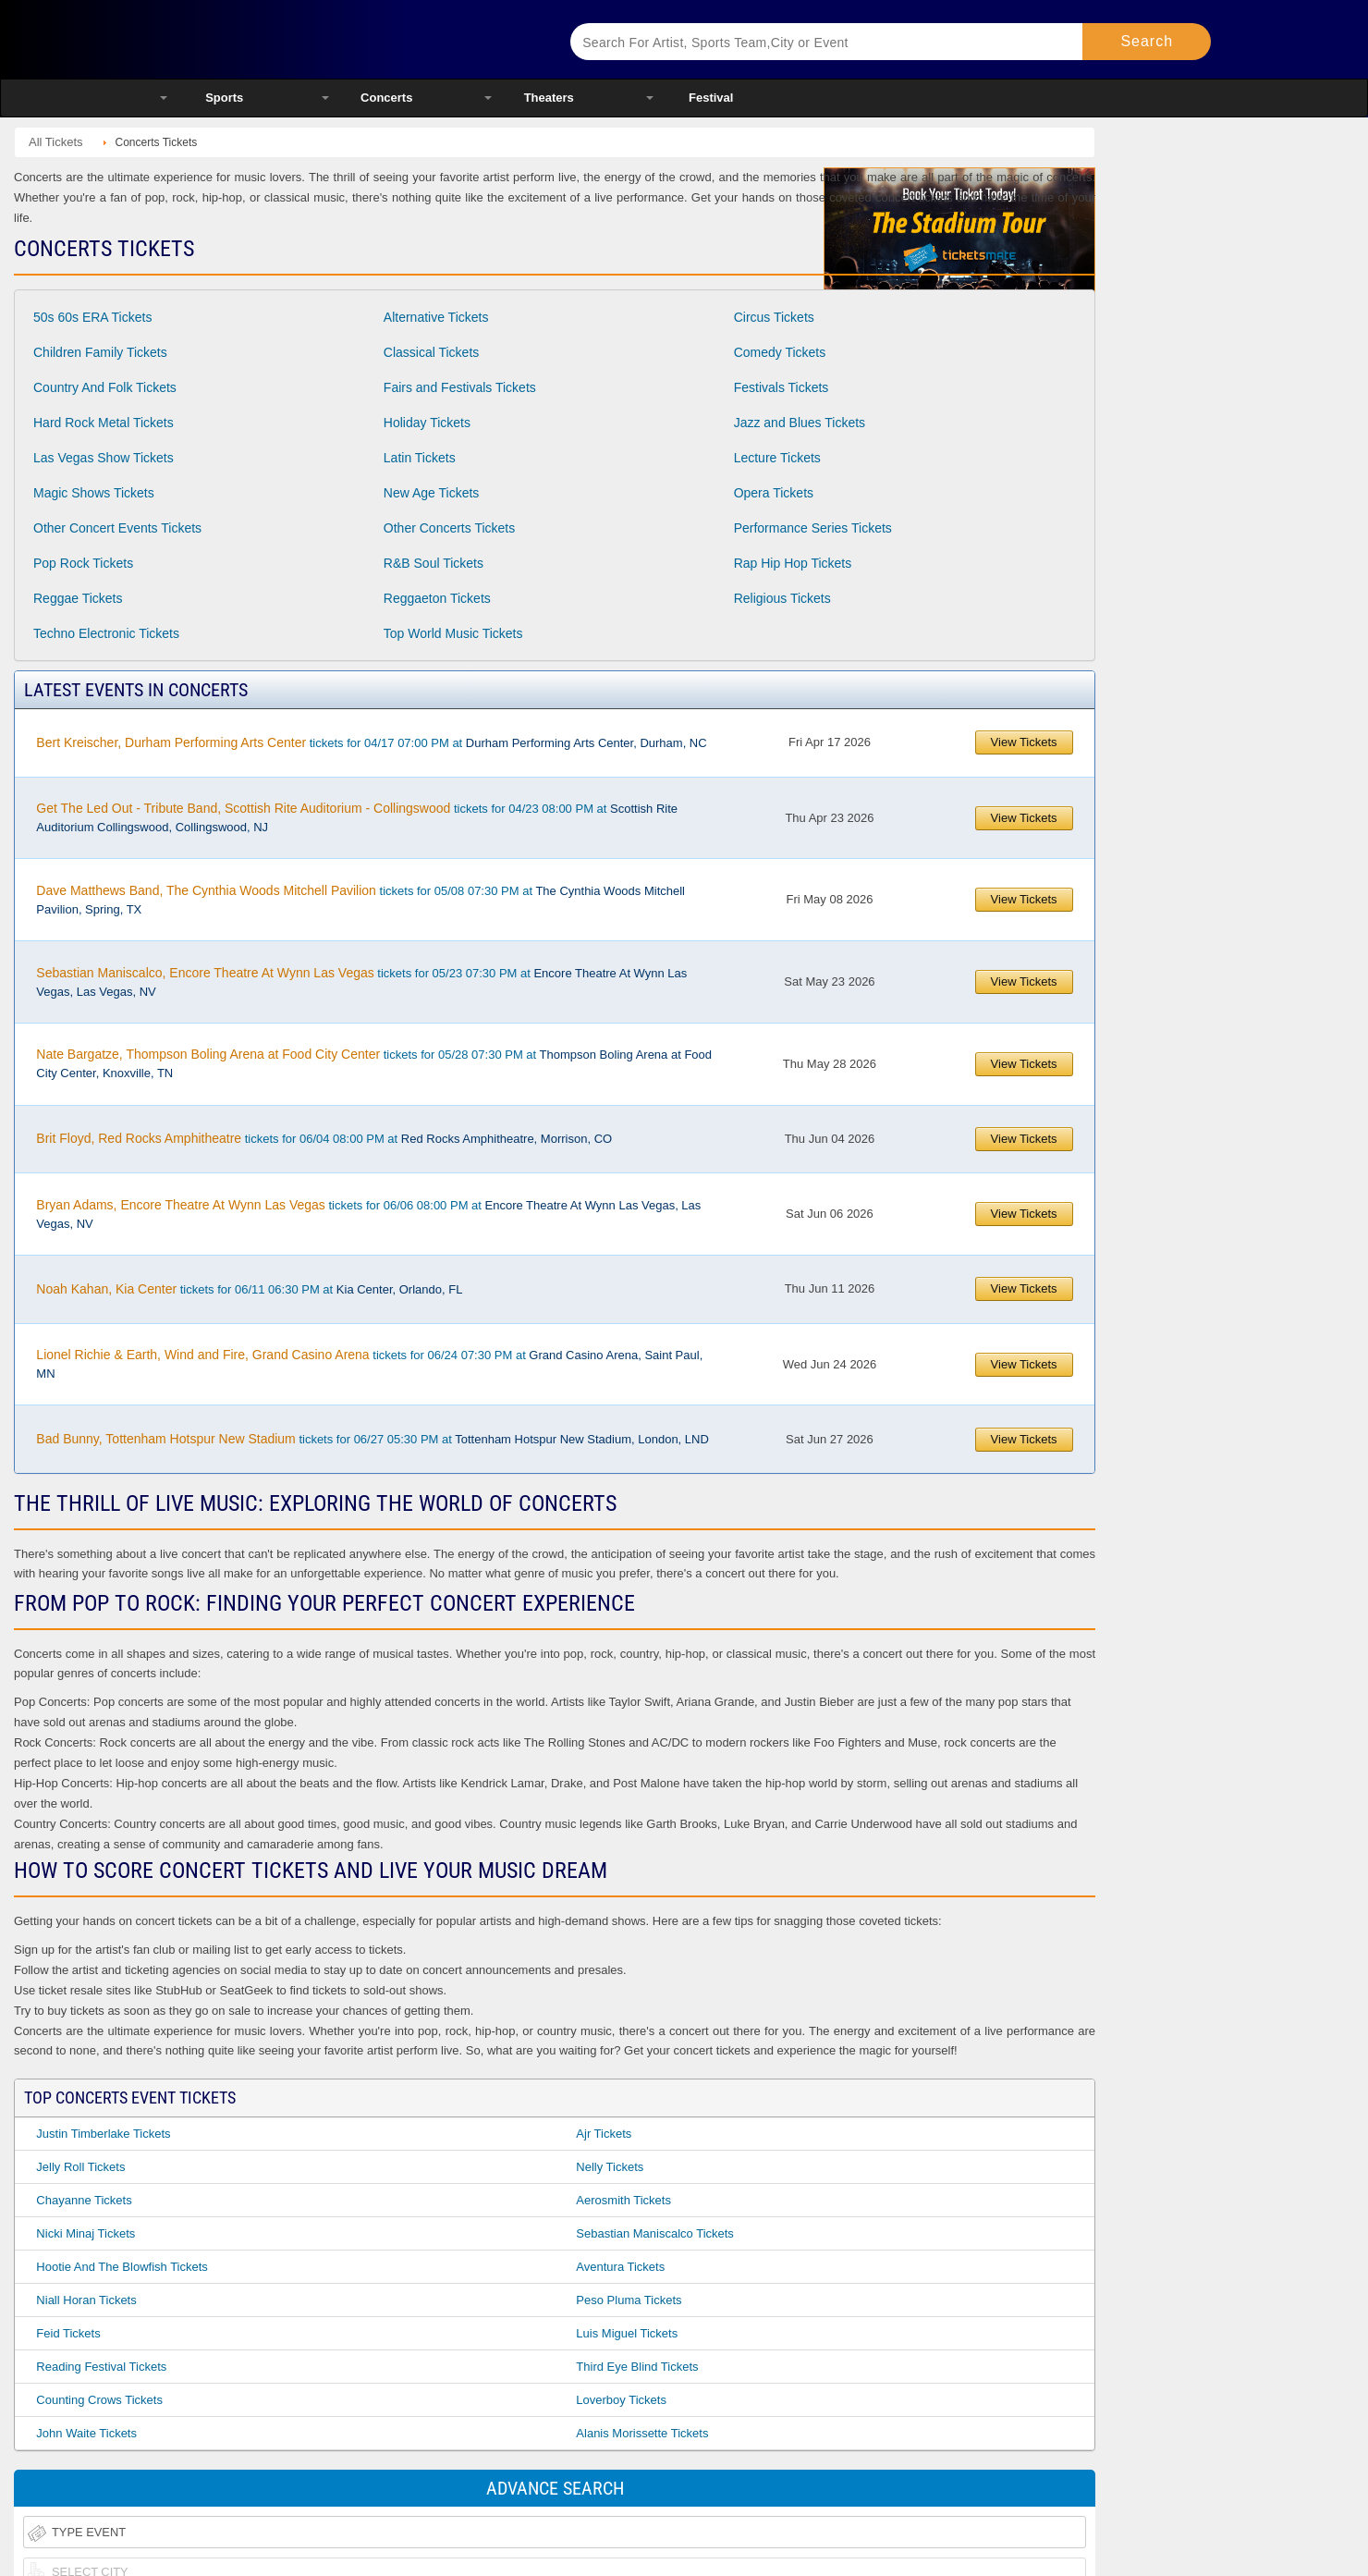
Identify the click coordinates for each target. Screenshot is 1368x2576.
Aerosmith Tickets (623, 2200)
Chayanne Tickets (83, 2200)
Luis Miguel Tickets (627, 2333)
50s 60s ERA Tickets (92, 317)
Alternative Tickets (436, 317)
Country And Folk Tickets (105, 387)
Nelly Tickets (609, 2167)
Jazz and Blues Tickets (799, 422)
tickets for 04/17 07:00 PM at (371, 742)
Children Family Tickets (100, 352)
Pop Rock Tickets (83, 563)
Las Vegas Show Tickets (103, 457)
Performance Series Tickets (813, 528)
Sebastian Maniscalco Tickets (655, 2233)
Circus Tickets (774, 317)
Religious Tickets (782, 598)
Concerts (386, 97)
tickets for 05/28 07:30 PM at (374, 1063)
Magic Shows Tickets (93, 492)
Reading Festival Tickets (101, 2367)
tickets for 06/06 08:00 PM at (368, 1214)
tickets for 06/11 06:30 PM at (249, 1289)
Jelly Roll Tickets (80, 2167)
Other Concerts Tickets (449, 528)
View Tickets (1024, 742)
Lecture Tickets (777, 457)
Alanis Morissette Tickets (642, 2433)
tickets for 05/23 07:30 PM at (361, 982)
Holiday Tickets (427, 422)
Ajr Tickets (603, 2134)
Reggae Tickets (78, 598)
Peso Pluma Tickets (628, 2300)
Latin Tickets (420, 457)
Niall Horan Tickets (86, 2300)
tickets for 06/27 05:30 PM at (372, 1438)
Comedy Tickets (780, 352)
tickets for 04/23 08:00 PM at (357, 817)
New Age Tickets (432, 492)
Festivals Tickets (781, 387)
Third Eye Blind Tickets (637, 2367)
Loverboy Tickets (621, 2400)
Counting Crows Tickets (99, 2400)
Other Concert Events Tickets (117, 528)
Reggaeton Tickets (437, 598)
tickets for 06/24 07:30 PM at (369, 1363)
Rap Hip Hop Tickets (793, 563)
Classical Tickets (431, 352)
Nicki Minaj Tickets (85, 2233)
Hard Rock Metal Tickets (103, 422)
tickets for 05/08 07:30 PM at (360, 899)
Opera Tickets (773, 492)
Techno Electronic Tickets (106, 633)
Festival (711, 97)
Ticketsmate (341, 39)
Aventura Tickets (620, 2267)
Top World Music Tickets (453, 633)
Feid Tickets (68, 2333)
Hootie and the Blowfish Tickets (121, 2267)
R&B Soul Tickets (433, 563)
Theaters (549, 97)
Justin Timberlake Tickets (103, 2134)
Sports (224, 97)
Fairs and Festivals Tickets (460, 387)
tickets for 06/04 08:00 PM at (324, 1138)
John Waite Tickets (86, 2433)
